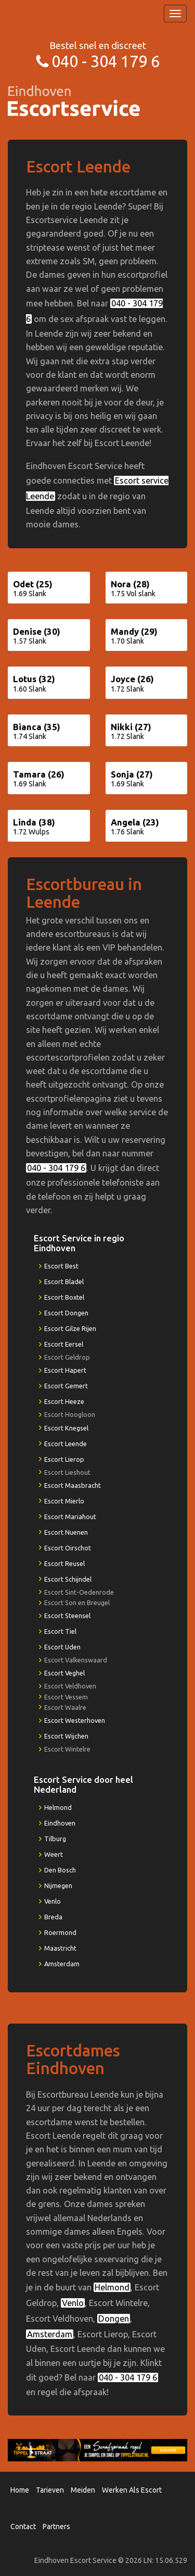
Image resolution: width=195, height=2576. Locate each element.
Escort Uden (62, 1646)
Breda (53, 1916)
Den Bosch (60, 1870)
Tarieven (50, 2490)
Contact (23, 2526)
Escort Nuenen (66, 1532)
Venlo (52, 1901)
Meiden (83, 2490)
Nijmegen (58, 1885)
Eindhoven (59, 1823)
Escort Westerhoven (74, 1720)
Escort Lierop (64, 1459)
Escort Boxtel (64, 1297)
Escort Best (61, 1265)
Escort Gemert (66, 1385)
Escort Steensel (67, 1615)
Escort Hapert (65, 1370)
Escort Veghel (64, 1673)
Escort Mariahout (70, 1516)
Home (19, 2490)
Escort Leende (65, 1443)
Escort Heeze (64, 1401)
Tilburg (55, 1838)
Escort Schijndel (68, 1579)
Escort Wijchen (66, 1736)
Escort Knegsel (66, 1428)
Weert (53, 1854)
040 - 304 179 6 (105, 61)
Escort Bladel (64, 1281)
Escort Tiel (60, 1631)
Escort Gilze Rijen (70, 1328)
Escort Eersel (63, 1344)
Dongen (113, 2318)
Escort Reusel (64, 1563)
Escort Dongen (66, 1312)
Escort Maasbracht (72, 1485)
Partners (56, 2526)
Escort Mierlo (64, 1501)
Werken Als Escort (132, 2490)
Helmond (58, 1807)
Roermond (60, 1932)
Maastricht (60, 1948)
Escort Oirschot (67, 1547)
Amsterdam (62, 1963)
